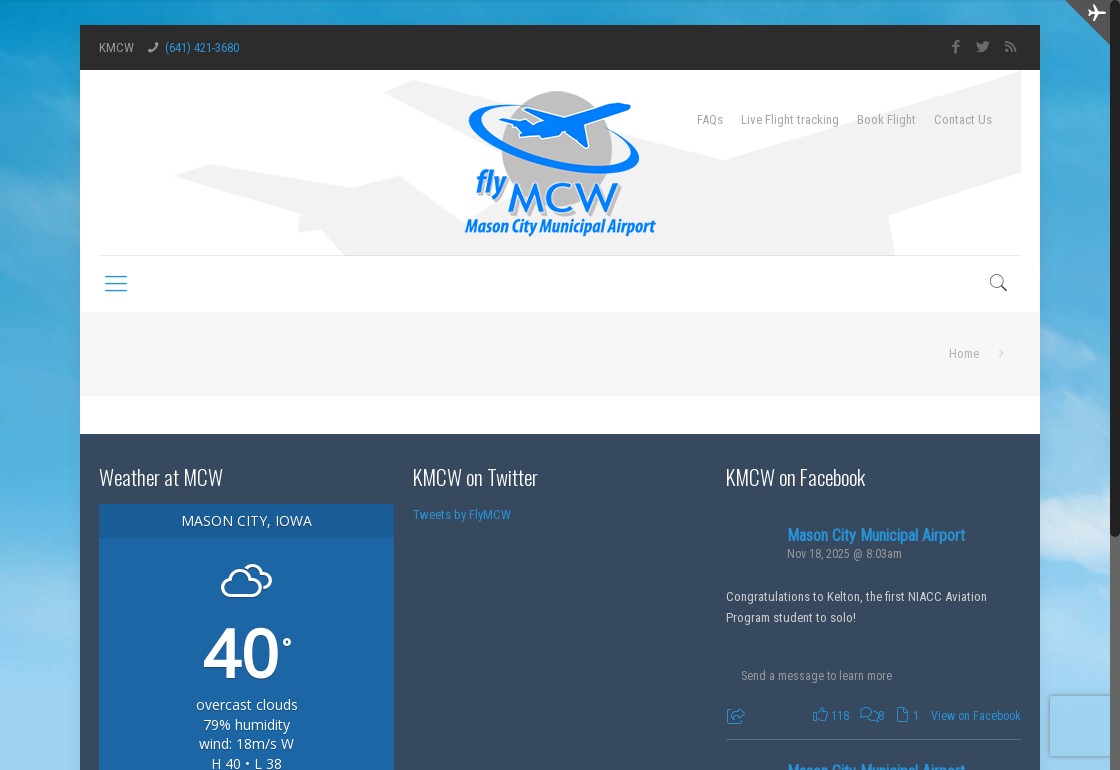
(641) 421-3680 (202, 47)
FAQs (710, 119)
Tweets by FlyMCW (462, 514)
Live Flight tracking (790, 119)
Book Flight (886, 119)
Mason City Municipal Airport (876, 535)
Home (964, 353)
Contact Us (963, 119)
